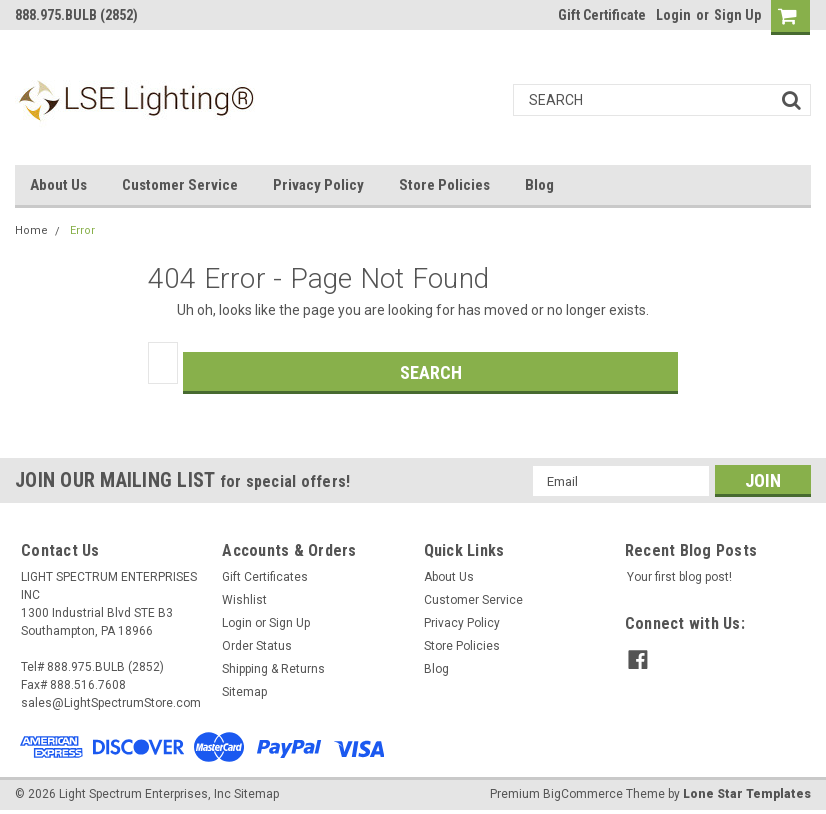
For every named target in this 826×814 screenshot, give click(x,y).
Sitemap (244, 692)
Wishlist (244, 600)
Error (82, 230)
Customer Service (180, 185)
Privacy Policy (318, 185)
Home (31, 230)
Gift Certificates (265, 577)
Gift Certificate (602, 15)
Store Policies (444, 185)
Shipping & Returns (273, 669)
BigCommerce (583, 794)
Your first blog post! (679, 577)
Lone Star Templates (747, 794)
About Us (58, 185)
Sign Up (737, 15)
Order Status (257, 646)
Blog (539, 185)
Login (673, 15)
